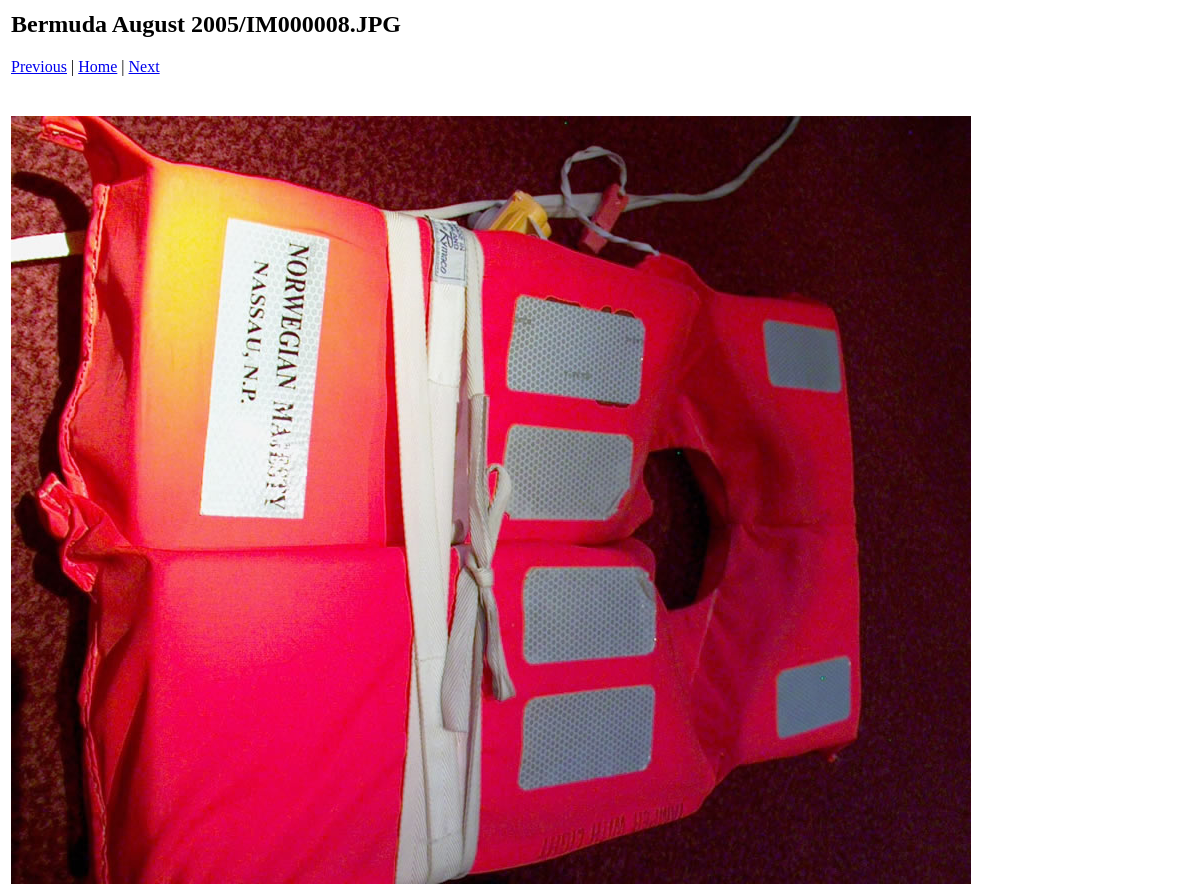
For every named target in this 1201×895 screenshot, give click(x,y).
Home (97, 66)
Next (144, 66)
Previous (39, 66)
